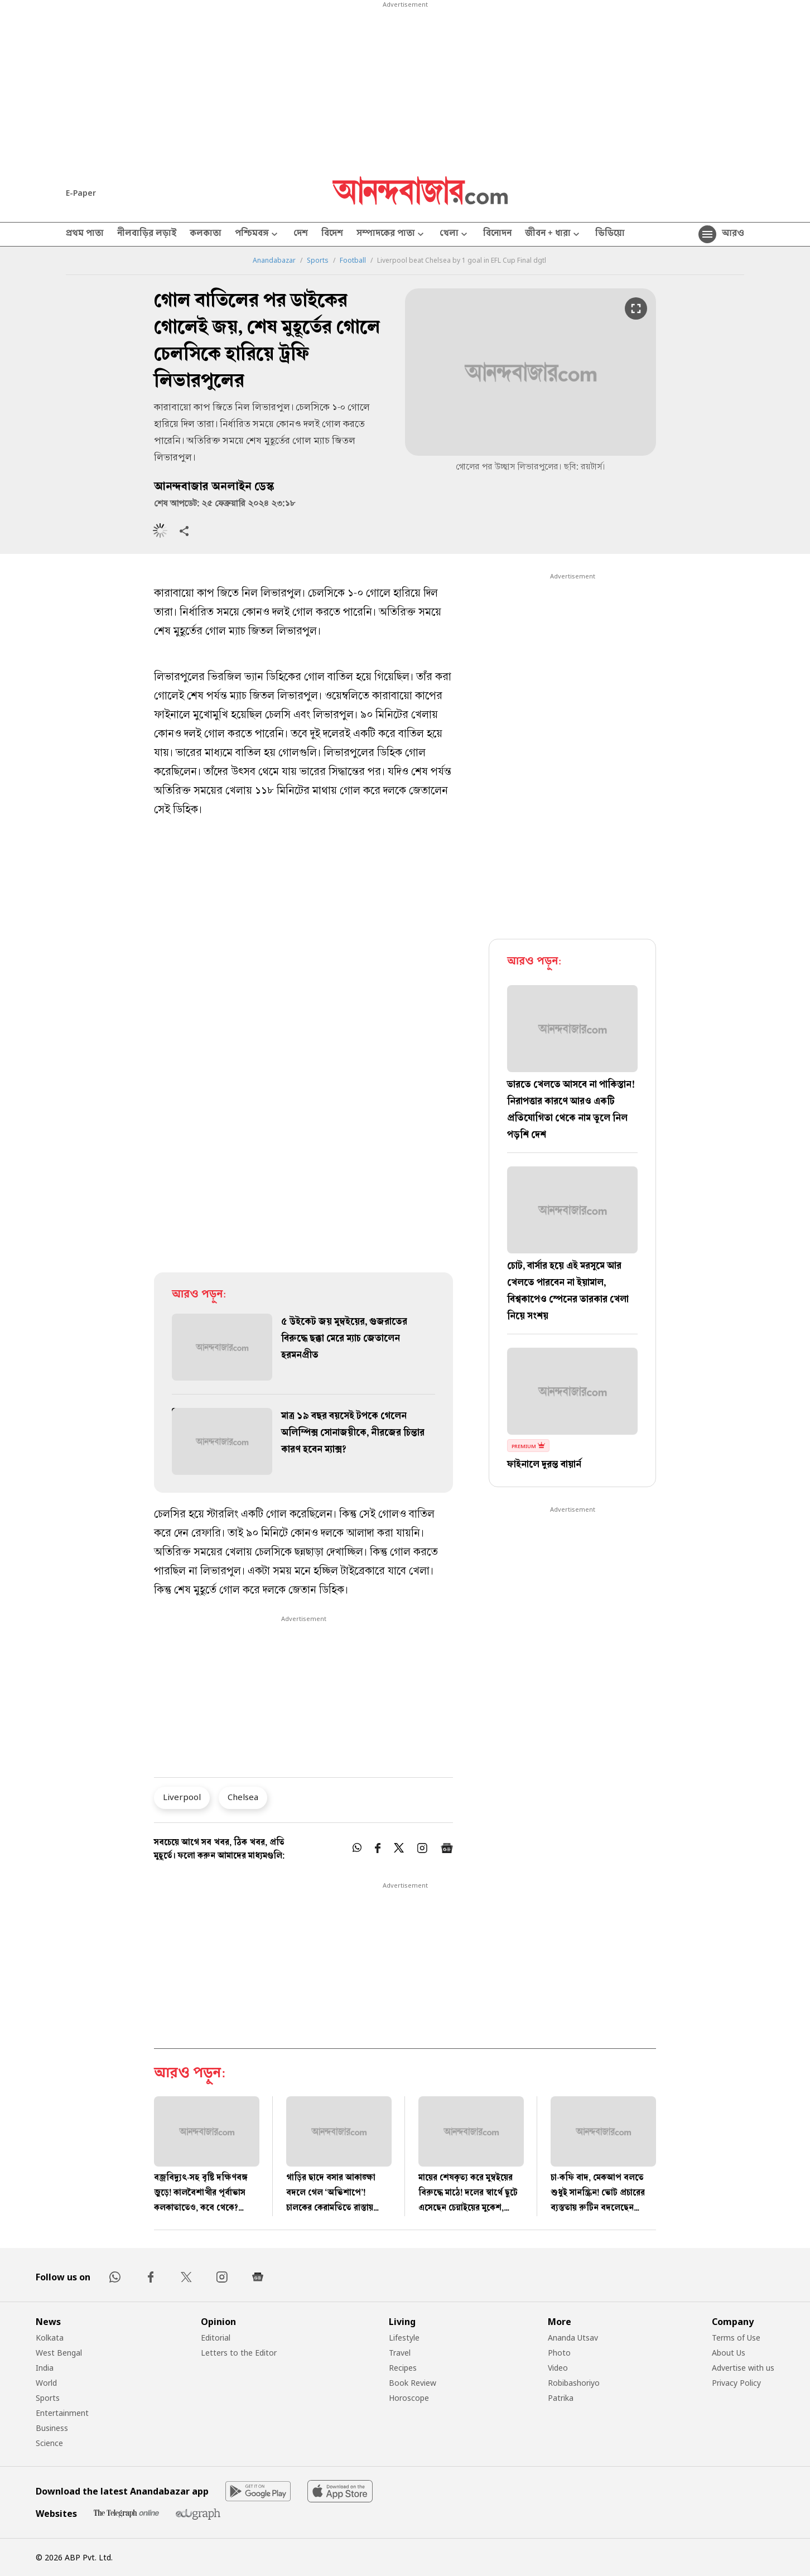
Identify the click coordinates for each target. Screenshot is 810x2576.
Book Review (412, 2382)
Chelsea (243, 1796)
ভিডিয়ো (610, 234)
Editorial (215, 2337)
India (45, 2367)
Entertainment (62, 2413)
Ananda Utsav (573, 2337)
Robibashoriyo (574, 2382)
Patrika (560, 2397)
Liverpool (182, 1796)
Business (52, 2428)
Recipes (403, 2367)
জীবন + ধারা (553, 234)
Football (353, 260)
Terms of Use (736, 2337)
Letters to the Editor (239, 2352)
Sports (318, 260)
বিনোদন (497, 234)
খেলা (455, 234)
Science (49, 2443)
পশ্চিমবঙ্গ (257, 234)
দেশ (300, 234)
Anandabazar (274, 260)
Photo (559, 2352)
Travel (400, 2352)
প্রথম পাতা (85, 234)
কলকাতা (205, 234)
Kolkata (50, 2337)
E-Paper (81, 192)
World (46, 2382)
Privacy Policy (736, 2382)
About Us (728, 2352)
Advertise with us (743, 2367)
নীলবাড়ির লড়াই (146, 234)
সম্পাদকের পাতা (391, 234)
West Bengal (59, 2352)
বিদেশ (332, 234)
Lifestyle (404, 2337)
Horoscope (409, 2397)
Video (558, 2367)
